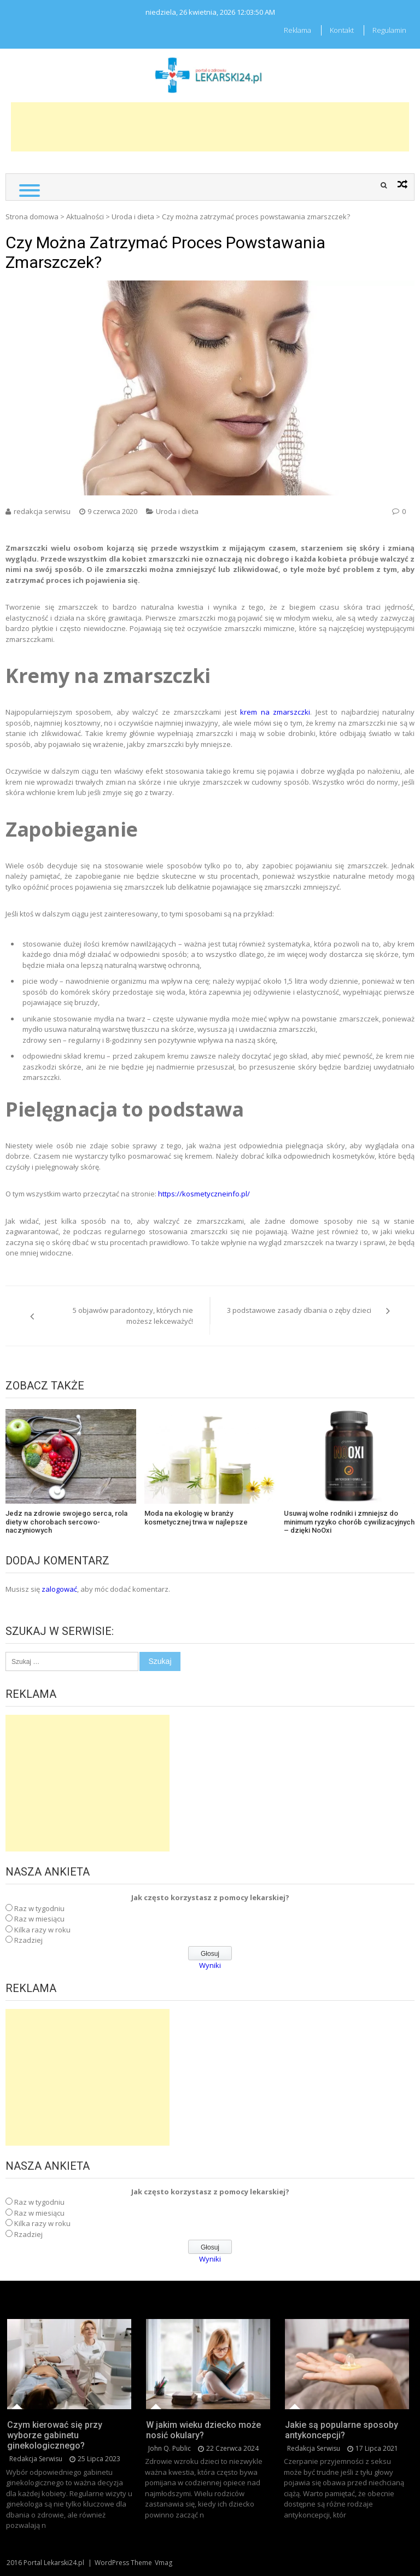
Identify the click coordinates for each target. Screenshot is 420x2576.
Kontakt (342, 30)
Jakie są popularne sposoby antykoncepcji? (341, 2430)
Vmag (163, 2562)
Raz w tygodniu (39, 1908)
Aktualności (85, 216)
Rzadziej (28, 1940)
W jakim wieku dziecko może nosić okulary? (203, 2430)
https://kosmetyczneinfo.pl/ (204, 1194)
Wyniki (210, 1965)
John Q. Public (169, 2448)
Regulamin (389, 30)
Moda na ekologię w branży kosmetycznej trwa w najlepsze (196, 1517)
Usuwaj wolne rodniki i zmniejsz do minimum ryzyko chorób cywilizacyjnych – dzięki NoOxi (349, 1521)
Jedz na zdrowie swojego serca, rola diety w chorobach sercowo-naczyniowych (66, 1521)
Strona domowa (32, 216)
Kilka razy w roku (42, 1930)
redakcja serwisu (42, 511)
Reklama (297, 30)
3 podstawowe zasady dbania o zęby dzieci (299, 1310)
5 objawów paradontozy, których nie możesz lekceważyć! (133, 1315)
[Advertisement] (210, 126)
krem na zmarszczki (273, 712)
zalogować (59, 1589)
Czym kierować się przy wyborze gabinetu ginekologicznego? (54, 2435)
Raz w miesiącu (39, 1919)
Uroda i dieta (133, 216)
